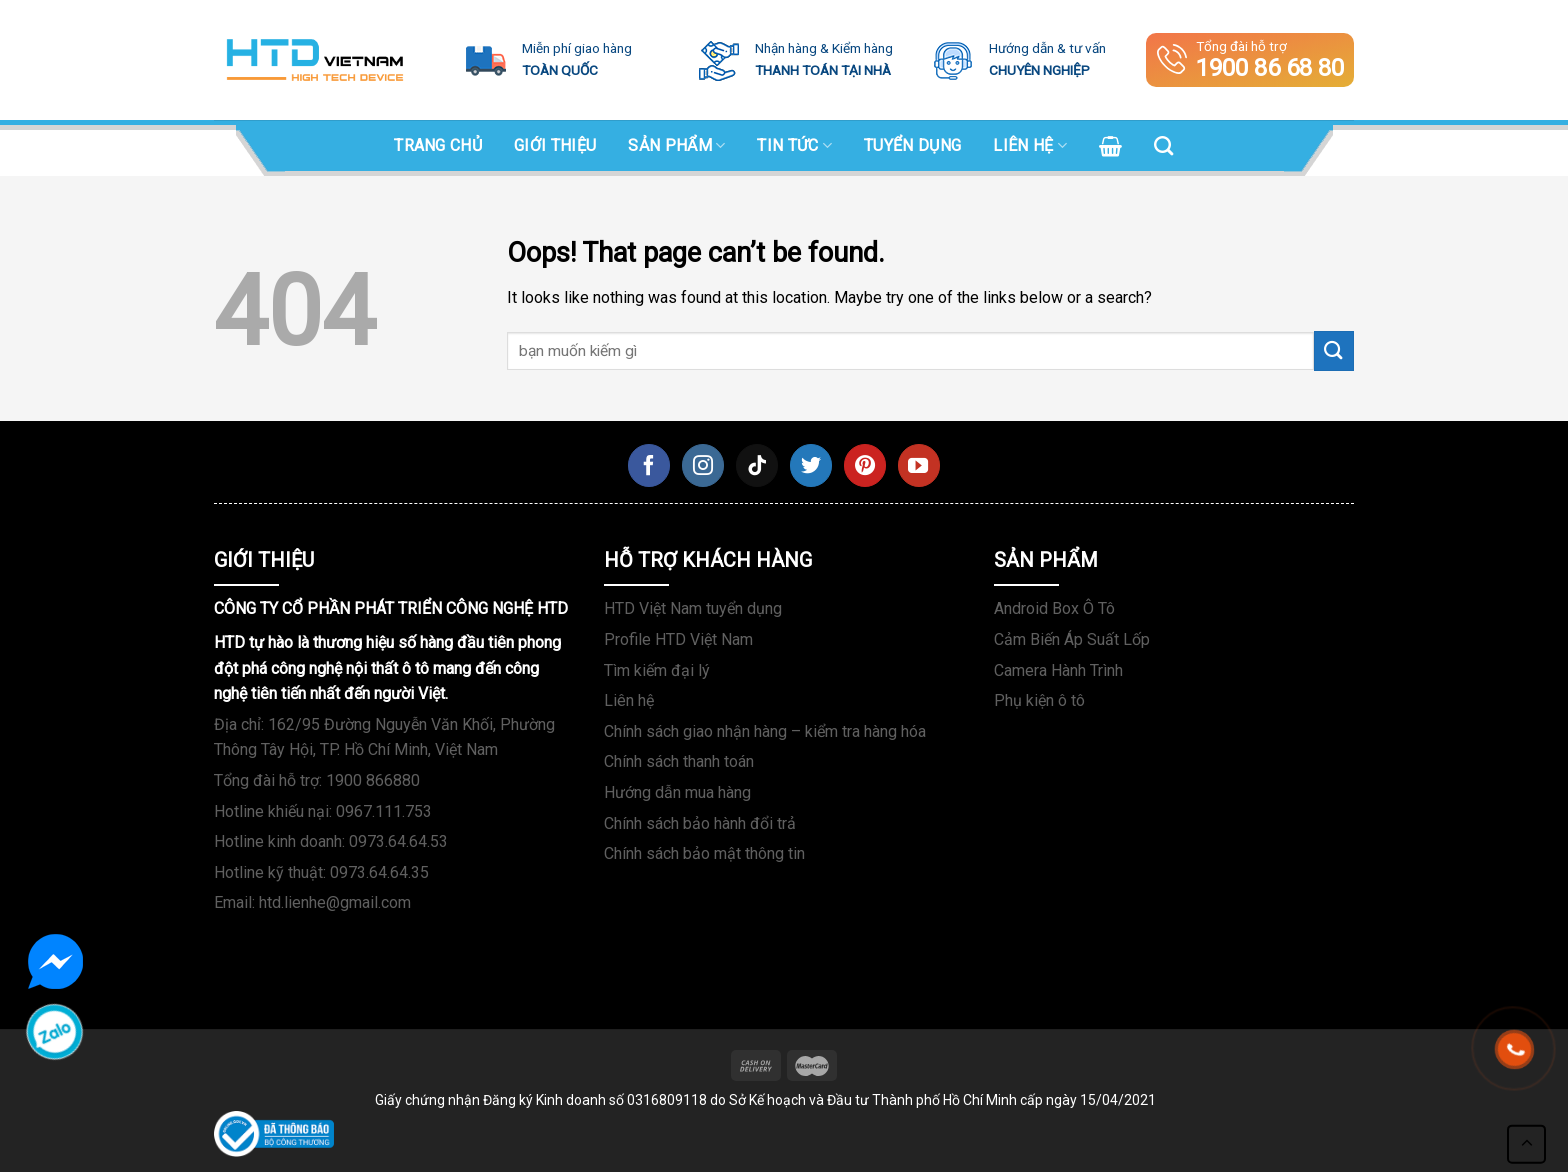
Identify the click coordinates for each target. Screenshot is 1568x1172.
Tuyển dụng (912, 145)
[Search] (1163, 145)
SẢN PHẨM (676, 146)
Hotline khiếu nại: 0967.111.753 (323, 811)
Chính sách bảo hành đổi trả (700, 823)
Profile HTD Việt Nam (678, 639)
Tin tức (794, 146)
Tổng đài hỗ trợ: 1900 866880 (317, 780)
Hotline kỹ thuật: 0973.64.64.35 (321, 872)
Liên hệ (1030, 146)
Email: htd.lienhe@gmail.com (312, 902)
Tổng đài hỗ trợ (1250, 60)
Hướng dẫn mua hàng (677, 792)
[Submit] (1334, 350)
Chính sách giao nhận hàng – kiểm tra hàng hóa (765, 731)
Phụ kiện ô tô (1039, 700)
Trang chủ (438, 145)
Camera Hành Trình (1058, 670)
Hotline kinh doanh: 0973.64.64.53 (331, 841)
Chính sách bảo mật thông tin (704, 853)
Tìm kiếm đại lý (657, 670)
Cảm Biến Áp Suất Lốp (1072, 639)
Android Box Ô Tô (1054, 608)
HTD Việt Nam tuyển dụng (693, 608)
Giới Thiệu (555, 145)
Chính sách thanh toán (679, 761)
